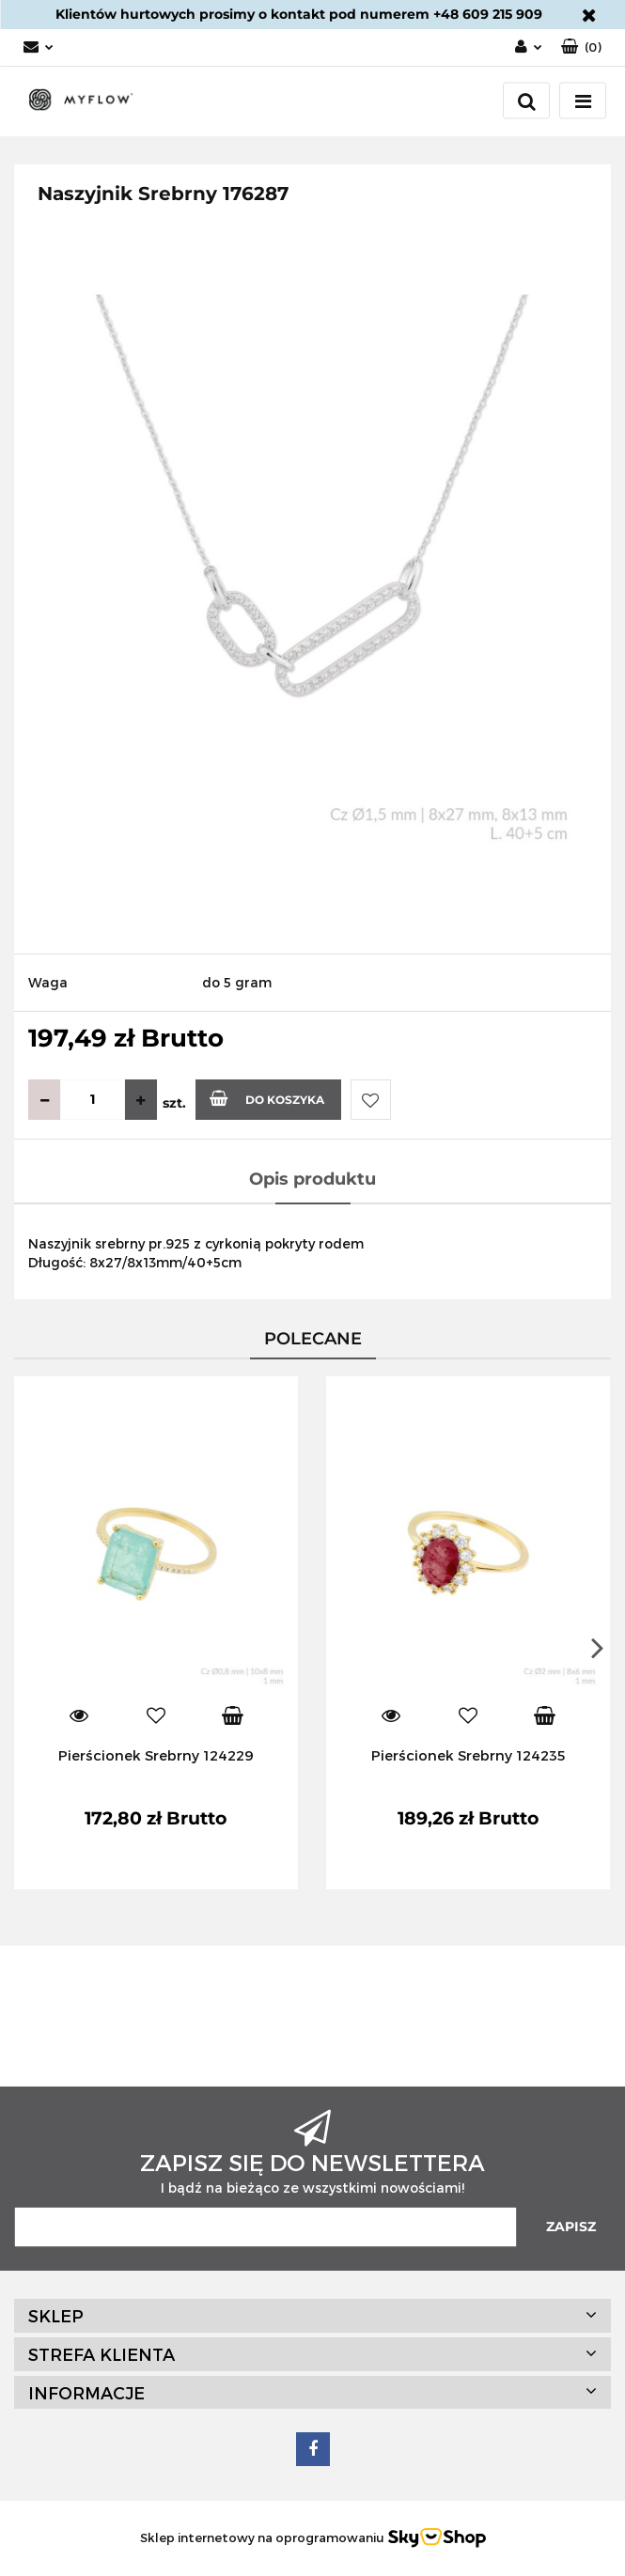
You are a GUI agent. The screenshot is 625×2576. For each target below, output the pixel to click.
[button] (581, 47)
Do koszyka (267, 1098)
